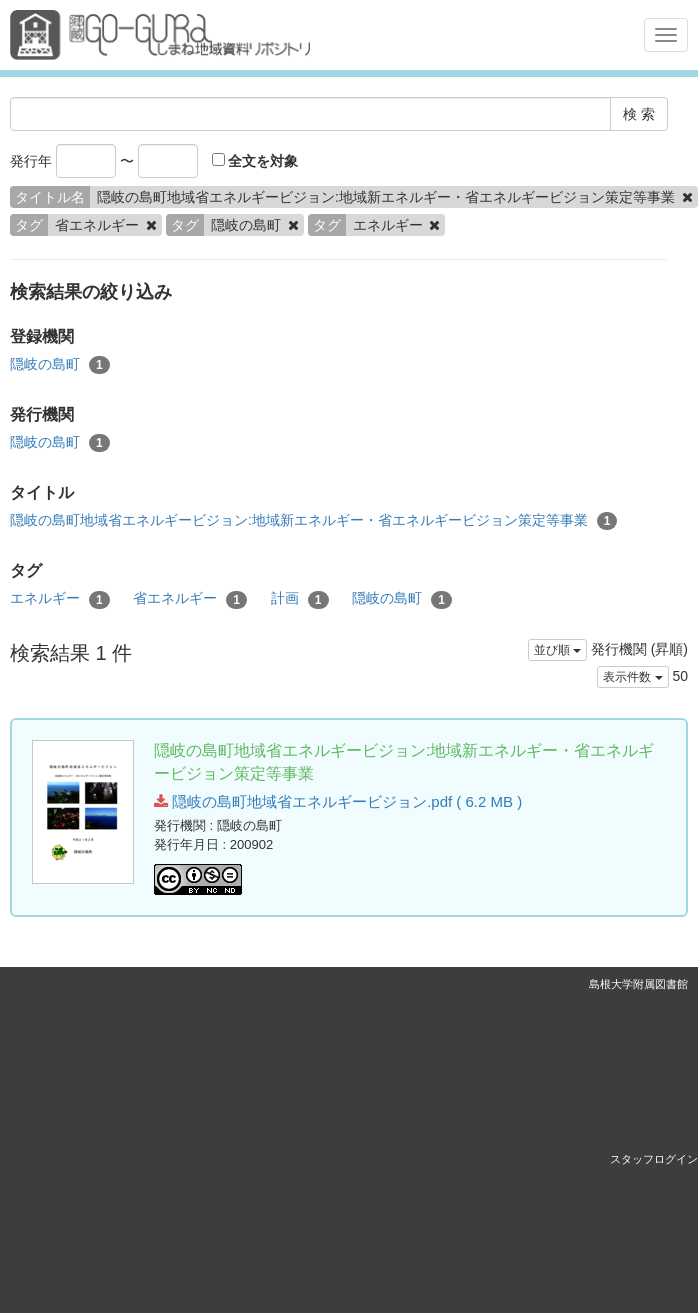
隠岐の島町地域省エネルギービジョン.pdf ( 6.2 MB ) (338, 801)
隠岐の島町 (60, 365)
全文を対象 (255, 161)
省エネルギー (190, 599)
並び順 (557, 650)
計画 (300, 599)
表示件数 (632, 677)
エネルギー (60, 599)
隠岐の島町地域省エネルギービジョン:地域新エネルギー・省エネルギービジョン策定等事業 (313, 521)
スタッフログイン (654, 1159)
